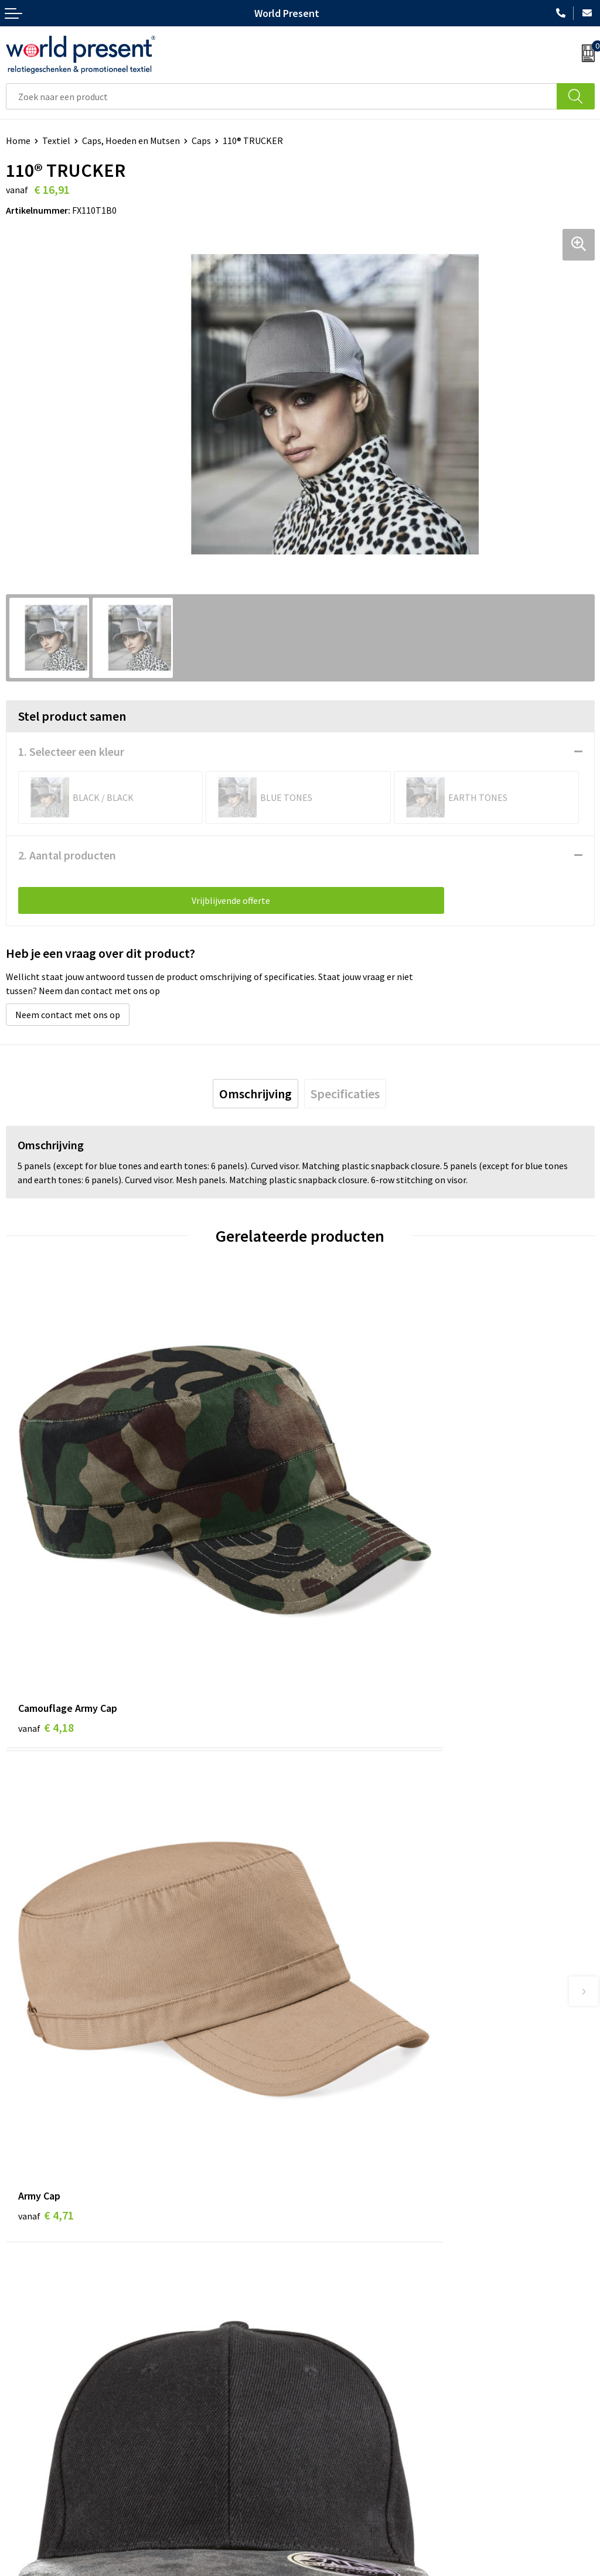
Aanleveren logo (338, 2350)
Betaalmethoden (40, 2459)
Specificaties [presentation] (345, 1093)
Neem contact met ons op (67, 1014)
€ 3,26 (46, 1931)
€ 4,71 (340, 1583)
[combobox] (281, 96)
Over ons (323, 2261)
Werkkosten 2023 (340, 2278)
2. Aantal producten (67, 855)
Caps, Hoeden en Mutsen (131, 140)
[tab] (255, 1093)
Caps (201, 140)
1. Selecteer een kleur (71, 751)
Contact (22, 2441)
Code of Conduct (338, 2296)
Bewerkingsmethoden (350, 2332)
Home (18, 140)
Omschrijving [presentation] (255, 1093)
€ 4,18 (46, 1583)
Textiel (56, 140)
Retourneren (31, 2477)
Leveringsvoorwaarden (351, 2314)
